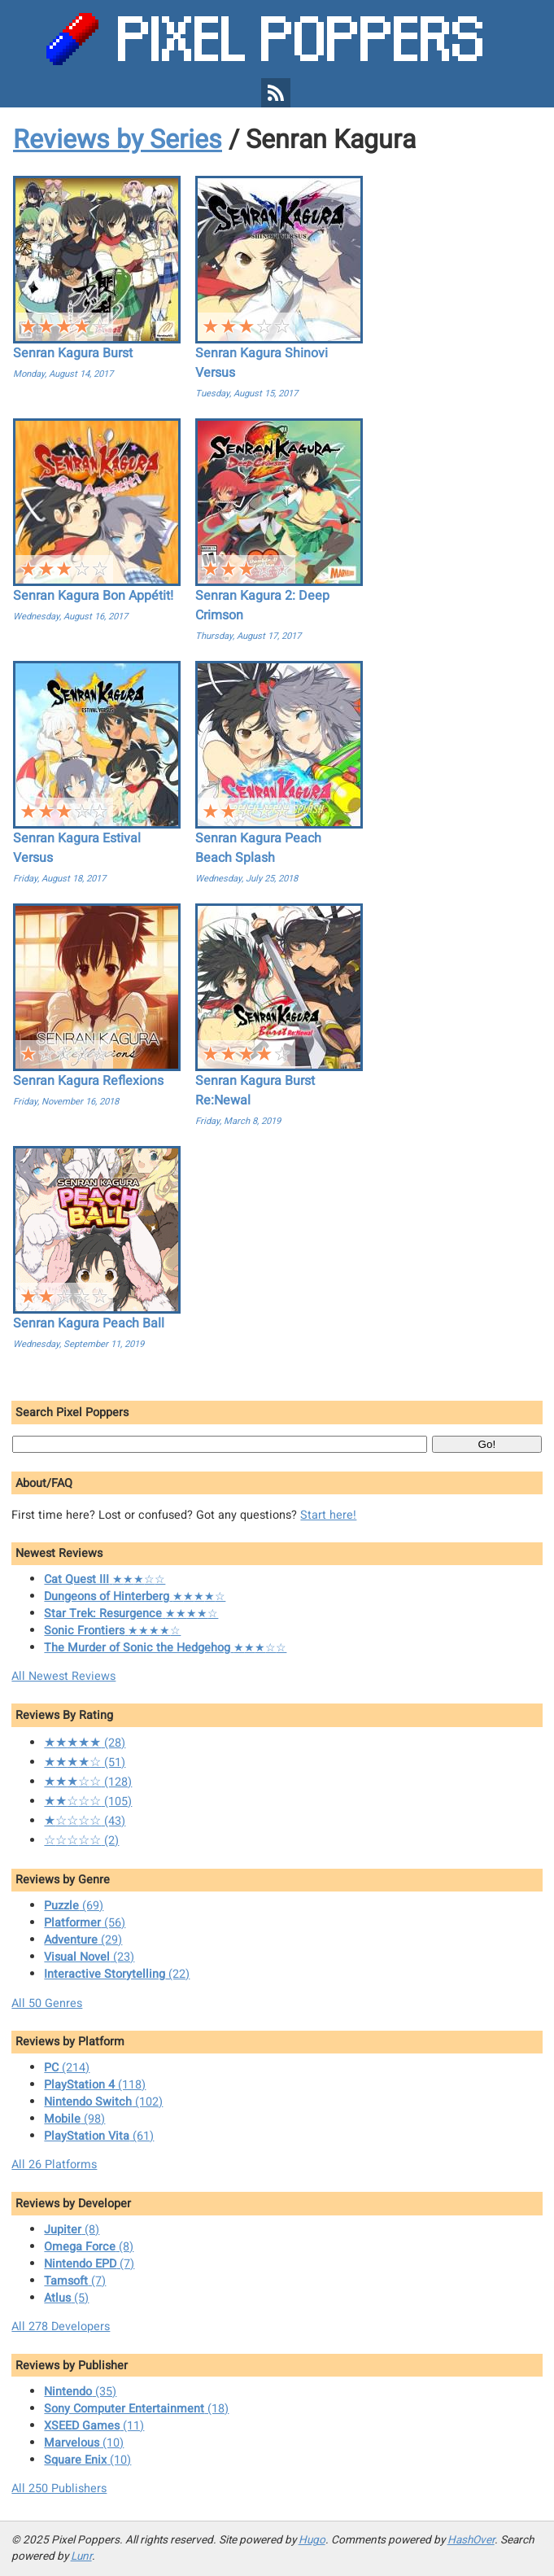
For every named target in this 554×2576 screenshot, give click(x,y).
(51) (84, 1762)
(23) (89, 1957)
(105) (88, 1801)
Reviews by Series (117, 139)
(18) (136, 2408)
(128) (88, 1782)
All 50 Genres (46, 2003)
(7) (89, 2263)
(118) (95, 2084)
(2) (81, 1840)
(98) (74, 2119)
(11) (94, 2425)
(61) (99, 2136)
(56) (84, 1922)
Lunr (81, 2556)
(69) (73, 1905)
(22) (117, 1974)
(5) (66, 2298)
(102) (103, 2101)
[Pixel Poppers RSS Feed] (275, 92)
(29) (83, 1939)
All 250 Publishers (59, 2488)
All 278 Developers (60, 2326)
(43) (84, 1821)
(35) (80, 2391)
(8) (71, 2229)
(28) (84, 1743)
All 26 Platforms (54, 2164)
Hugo (312, 2540)
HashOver (471, 2540)
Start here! (328, 1515)
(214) (66, 2067)
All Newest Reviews (63, 1676)
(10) (84, 2442)
